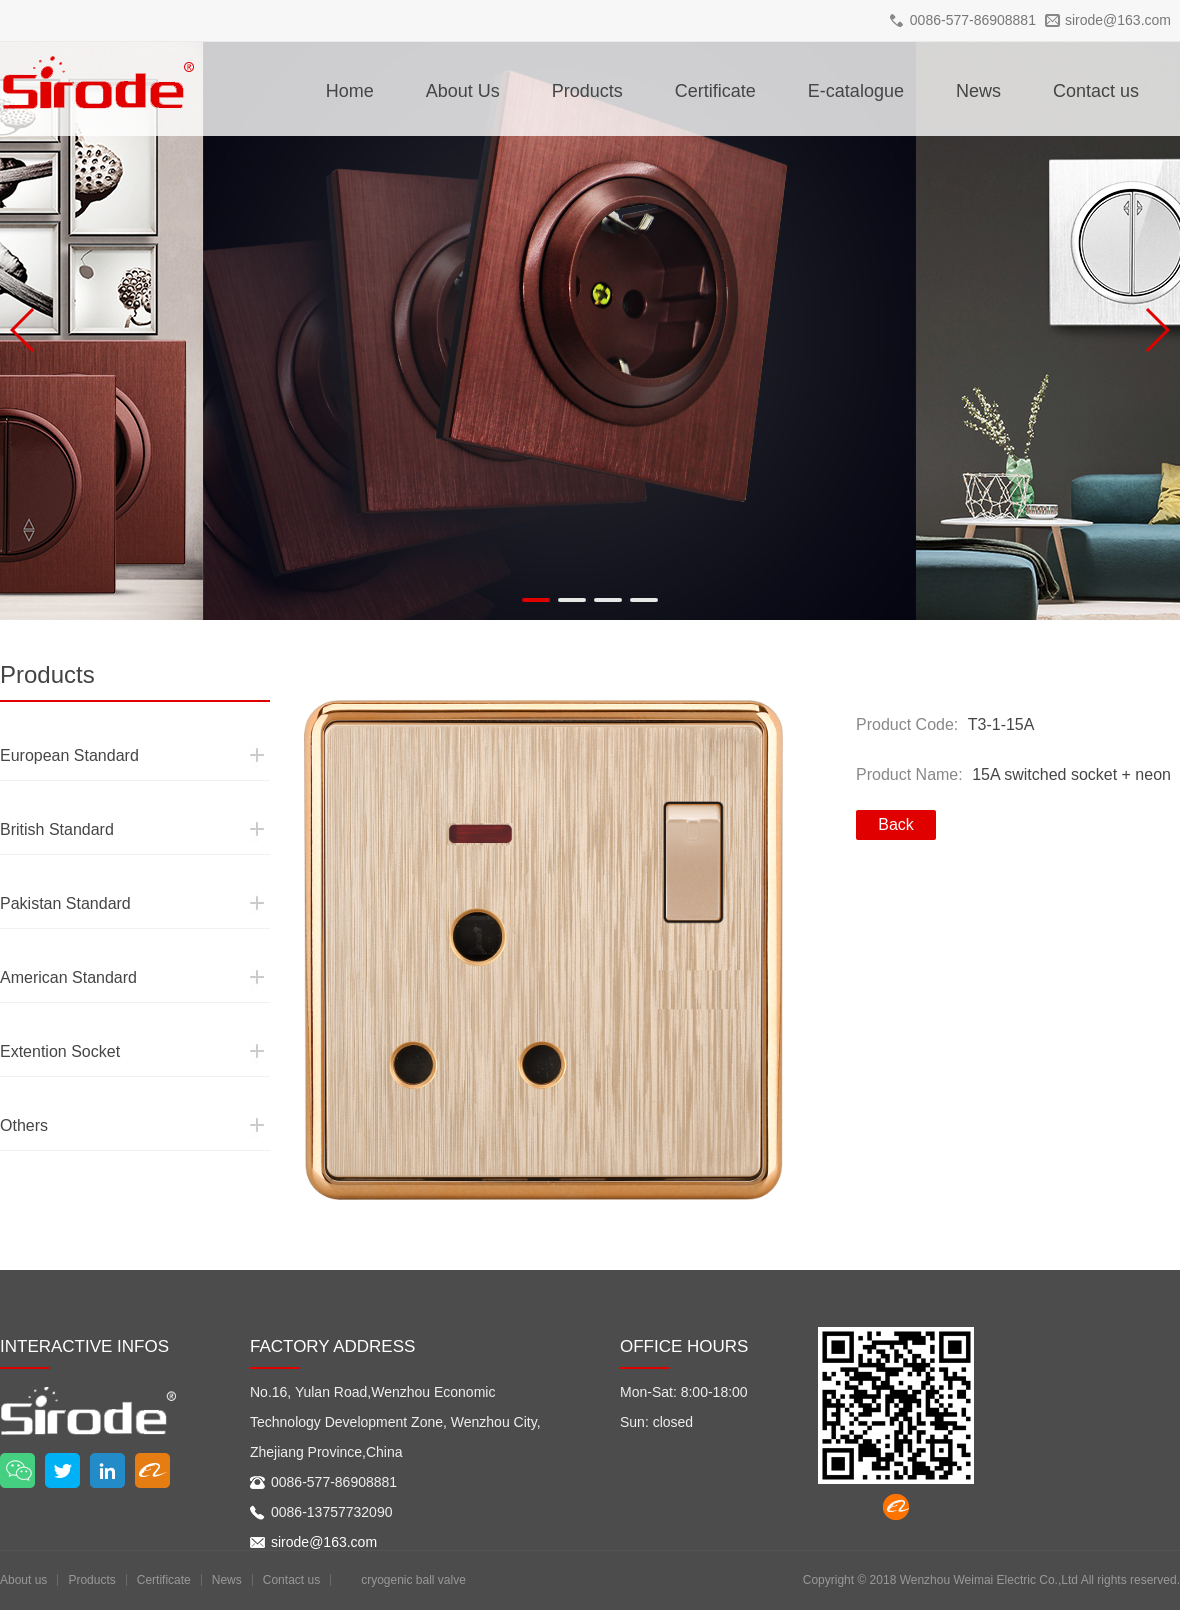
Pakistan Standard (49, 867)
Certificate (715, 91)
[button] (536, 600)
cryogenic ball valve (413, 1580)
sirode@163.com (1118, 20)
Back (896, 824)
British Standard (42, 793)
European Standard (52, 719)
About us (23, 1580)
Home (350, 91)
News (978, 91)
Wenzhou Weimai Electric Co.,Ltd (989, 1580)
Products (587, 91)
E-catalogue (856, 91)
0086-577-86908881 (973, 20)
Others (18, 1089)
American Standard (51, 941)
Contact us (1096, 91)
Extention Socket (45, 1015)
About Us (463, 91)
